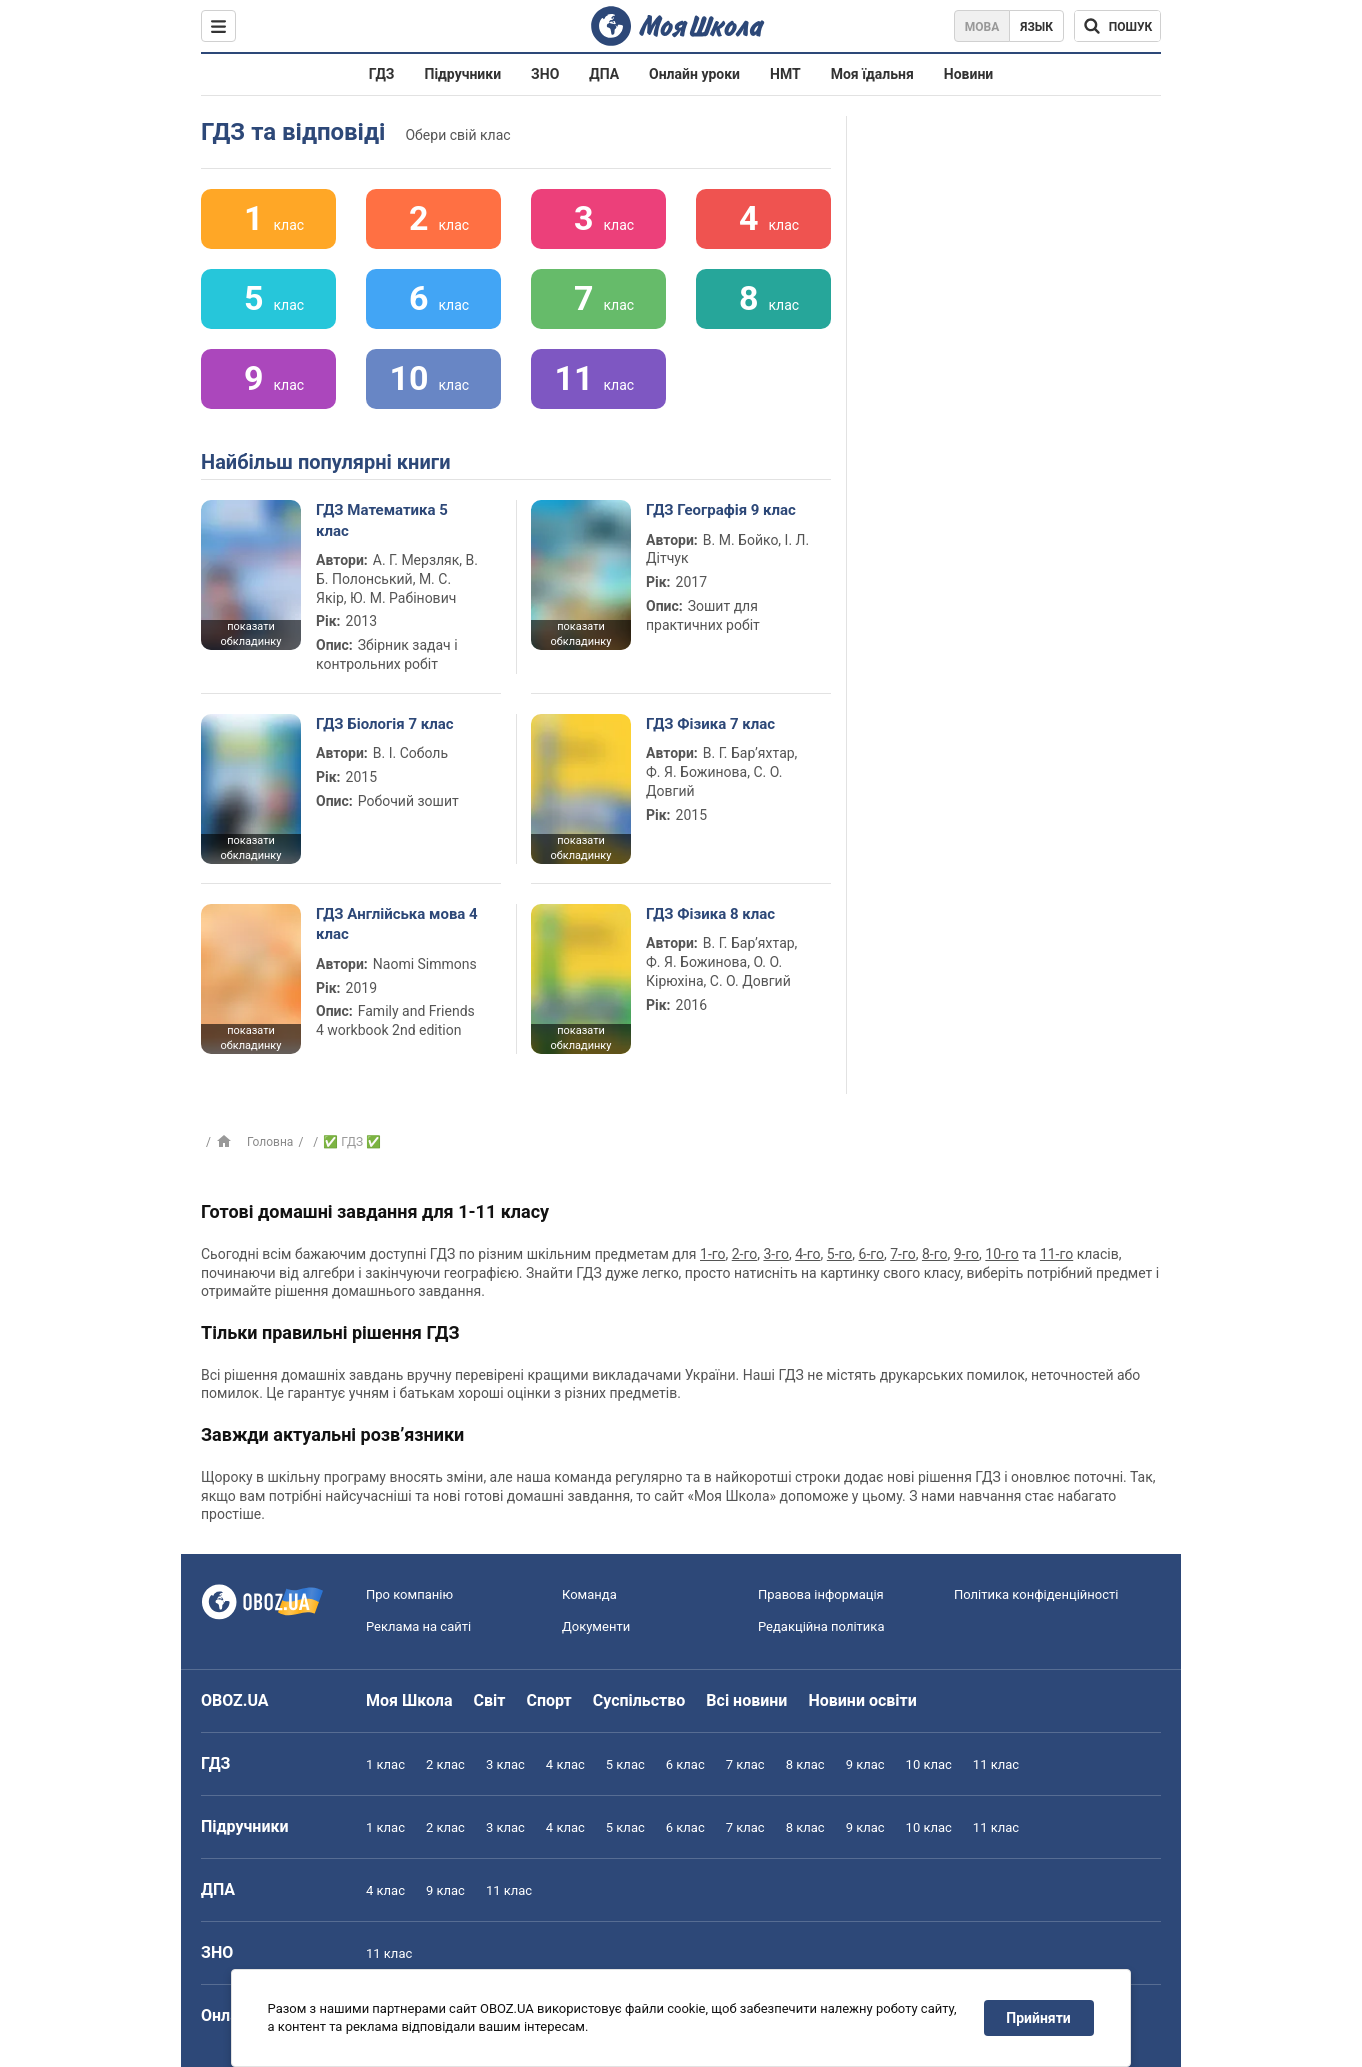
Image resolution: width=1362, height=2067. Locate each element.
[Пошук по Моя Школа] (1117, 26)
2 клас (445, 1764)
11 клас (996, 1764)
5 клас (625, 1764)
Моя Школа (409, 1700)
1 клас (385, 1764)
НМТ (785, 74)
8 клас (805, 1764)
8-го (934, 1254)
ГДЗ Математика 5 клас (382, 520)
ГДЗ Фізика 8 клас (710, 914)
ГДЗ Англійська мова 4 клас (397, 924)
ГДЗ (382, 74)
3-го (775, 1254)
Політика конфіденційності (1036, 1594)
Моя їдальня (872, 74)
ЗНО (545, 74)
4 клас (565, 1764)
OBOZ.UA (235, 1700)
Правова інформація (821, 1594)
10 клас (929, 1764)
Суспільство (639, 1700)
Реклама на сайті (418, 1626)
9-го (966, 1254)
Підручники (463, 74)
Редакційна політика (821, 1626)
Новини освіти (862, 1700)
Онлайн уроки (694, 74)
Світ (490, 1700)
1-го (712, 1254)
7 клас (745, 1764)
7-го (902, 1254)
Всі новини (746, 1700)
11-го (1056, 1254)
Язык (1036, 27)
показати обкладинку (250, 634)
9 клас (865, 1764)
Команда (589, 1594)
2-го (744, 1254)
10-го (1001, 1254)
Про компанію (409, 1594)
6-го (871, 1254)
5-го (839, 1254)
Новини (968, 74)
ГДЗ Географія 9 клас (721, 510)
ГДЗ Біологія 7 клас (385, 724)
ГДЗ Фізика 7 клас (710, 724)
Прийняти (1039, 2018)
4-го (807, 1254)
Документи (596, 1626)
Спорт (548, 1700)
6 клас (685, 1764)
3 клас (505, 1764)
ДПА (604, 74)
